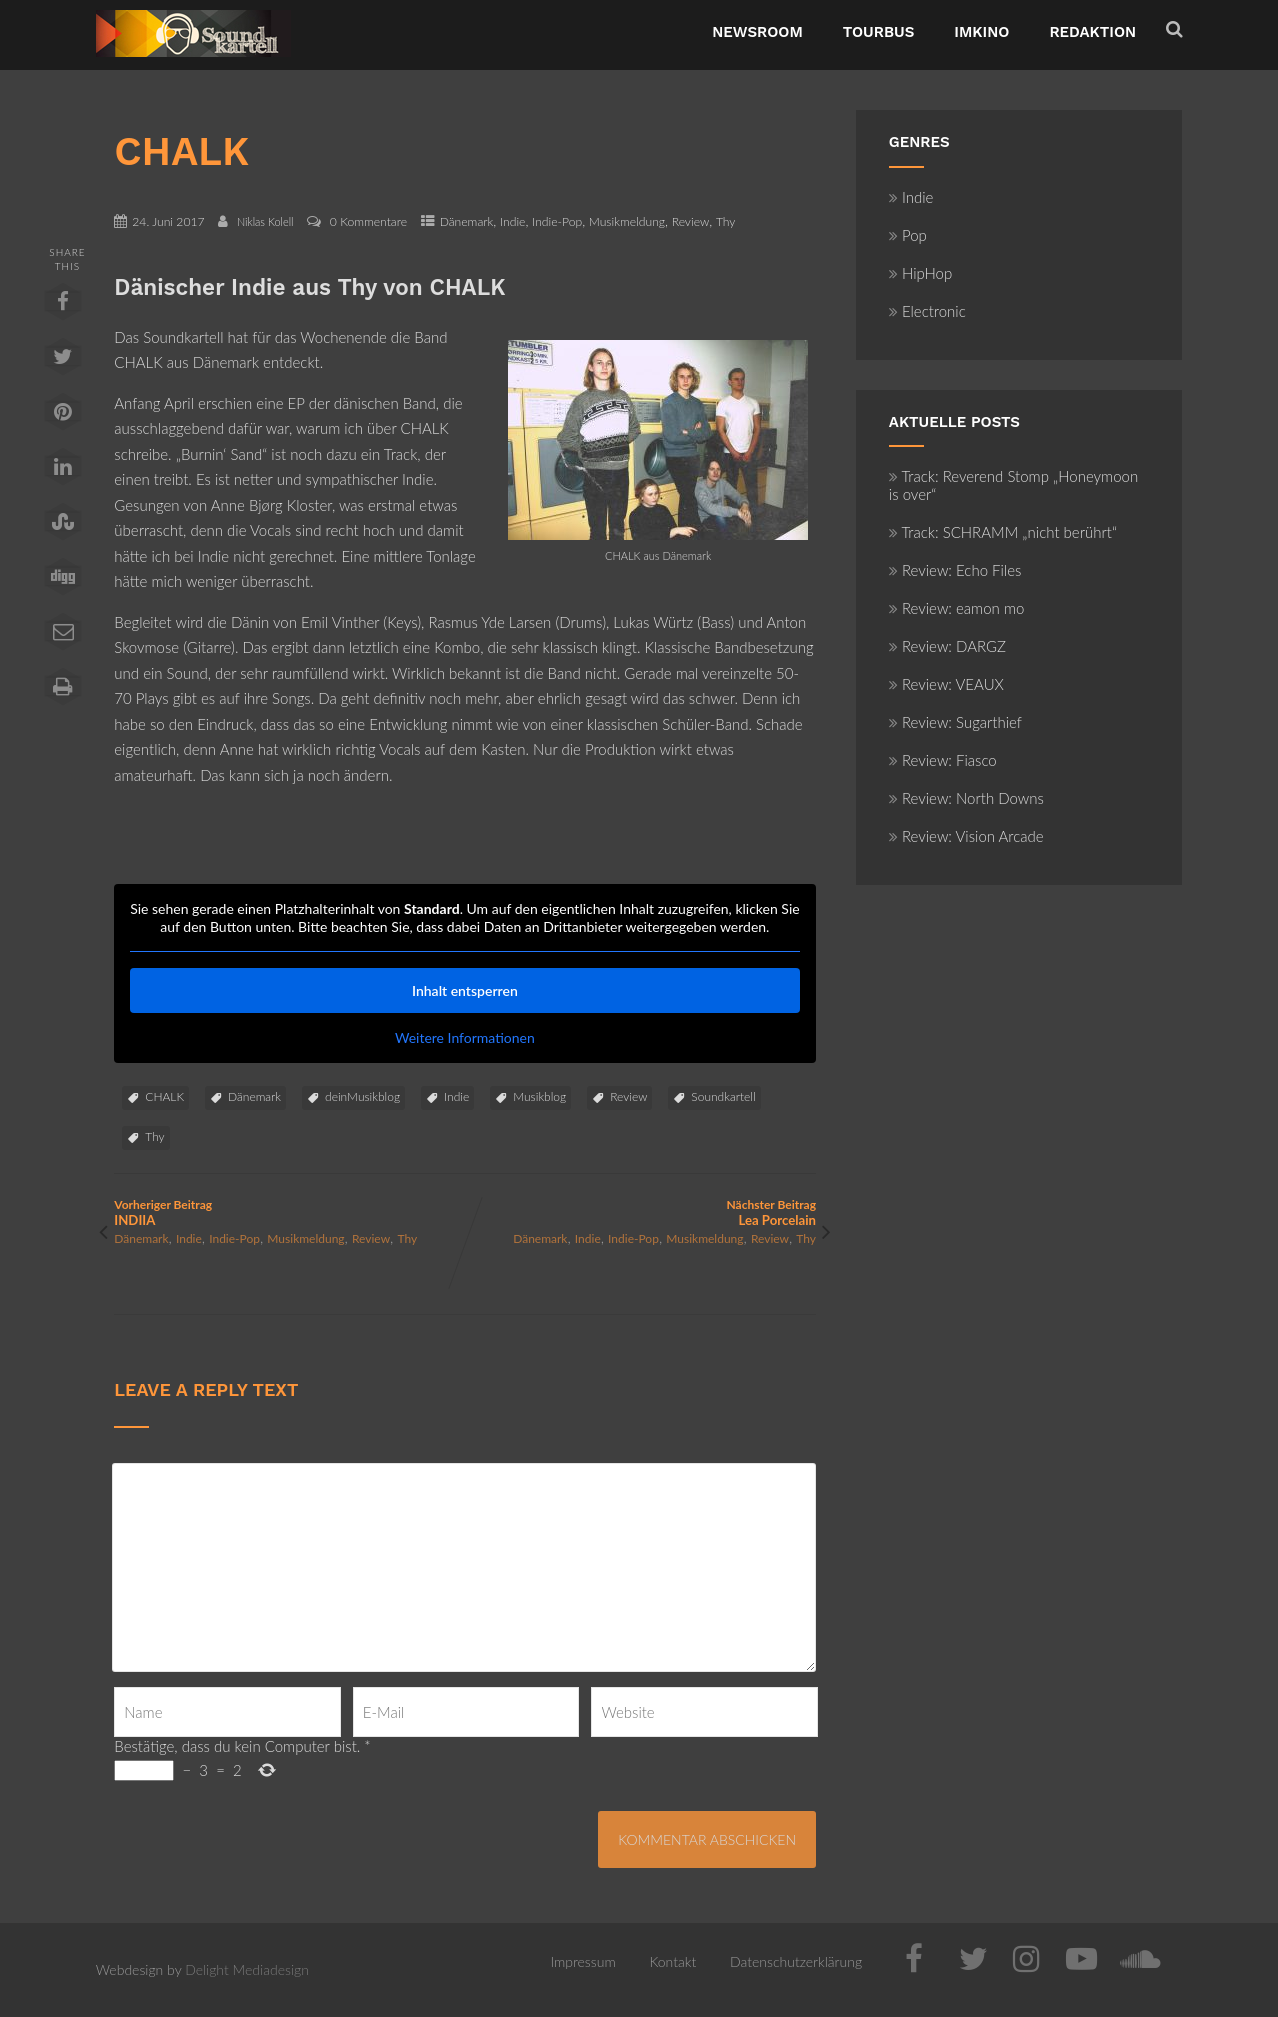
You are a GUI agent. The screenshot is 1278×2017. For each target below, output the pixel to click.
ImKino (981, 32)
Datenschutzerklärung (796, 1961)
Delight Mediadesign (247, 1969)
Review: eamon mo (957, 608)
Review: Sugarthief (955, 722)
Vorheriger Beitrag (289, 1212)
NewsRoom (757, 32)
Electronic (927, 311)
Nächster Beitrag (640, 1212)
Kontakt (672, 1961)
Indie (512, 221)
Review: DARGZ (947, 646)
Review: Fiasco (943, 760)
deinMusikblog (362, 1096)
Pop (908, 235)
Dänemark (467, 221)
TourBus (879, 32)
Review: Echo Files (955, 570)
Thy (726, 221)
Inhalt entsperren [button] (465, 990)
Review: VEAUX (946, 684)
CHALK (164, 1096)
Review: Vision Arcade (966, 836)
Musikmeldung (627, 221)
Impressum (582, 1961)
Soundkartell (723, 1096)
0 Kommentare (368, 221)
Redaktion (1092, 32)
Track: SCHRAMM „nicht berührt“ (1003, 532)
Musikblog (539, 1096)
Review (691, 221)
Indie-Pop (557, 221)
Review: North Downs (966, 798)
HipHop (920, 273)
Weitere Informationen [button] (465, 1037)
